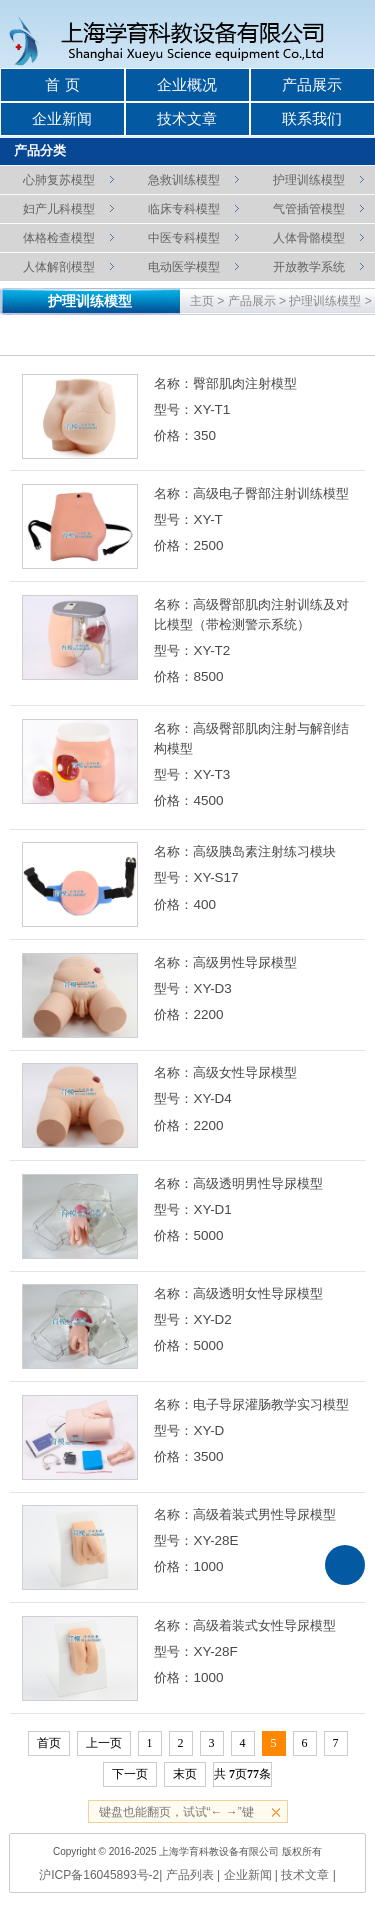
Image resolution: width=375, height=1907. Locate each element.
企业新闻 (62, 119)
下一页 (130, 1774)
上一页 (104, 1743)
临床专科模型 (184, 208)
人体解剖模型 (59, 266)
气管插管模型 (309, 208)
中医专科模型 (184, 237)
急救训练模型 (184, 179)
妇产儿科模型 (59, 208)
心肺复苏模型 (59, 179)
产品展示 (312, 85)
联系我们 (312, 119)
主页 (202, 301)
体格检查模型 (59, 237)
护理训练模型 (309, 179)
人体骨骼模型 (309, 237)
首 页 (62, 85)
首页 (49, 1743)
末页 (185, 1774)
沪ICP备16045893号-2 (99, 1875)
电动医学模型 (184, 266)
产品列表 (190, 1875)
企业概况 (187, 85)
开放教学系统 (309, 266)
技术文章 (187, 119)
